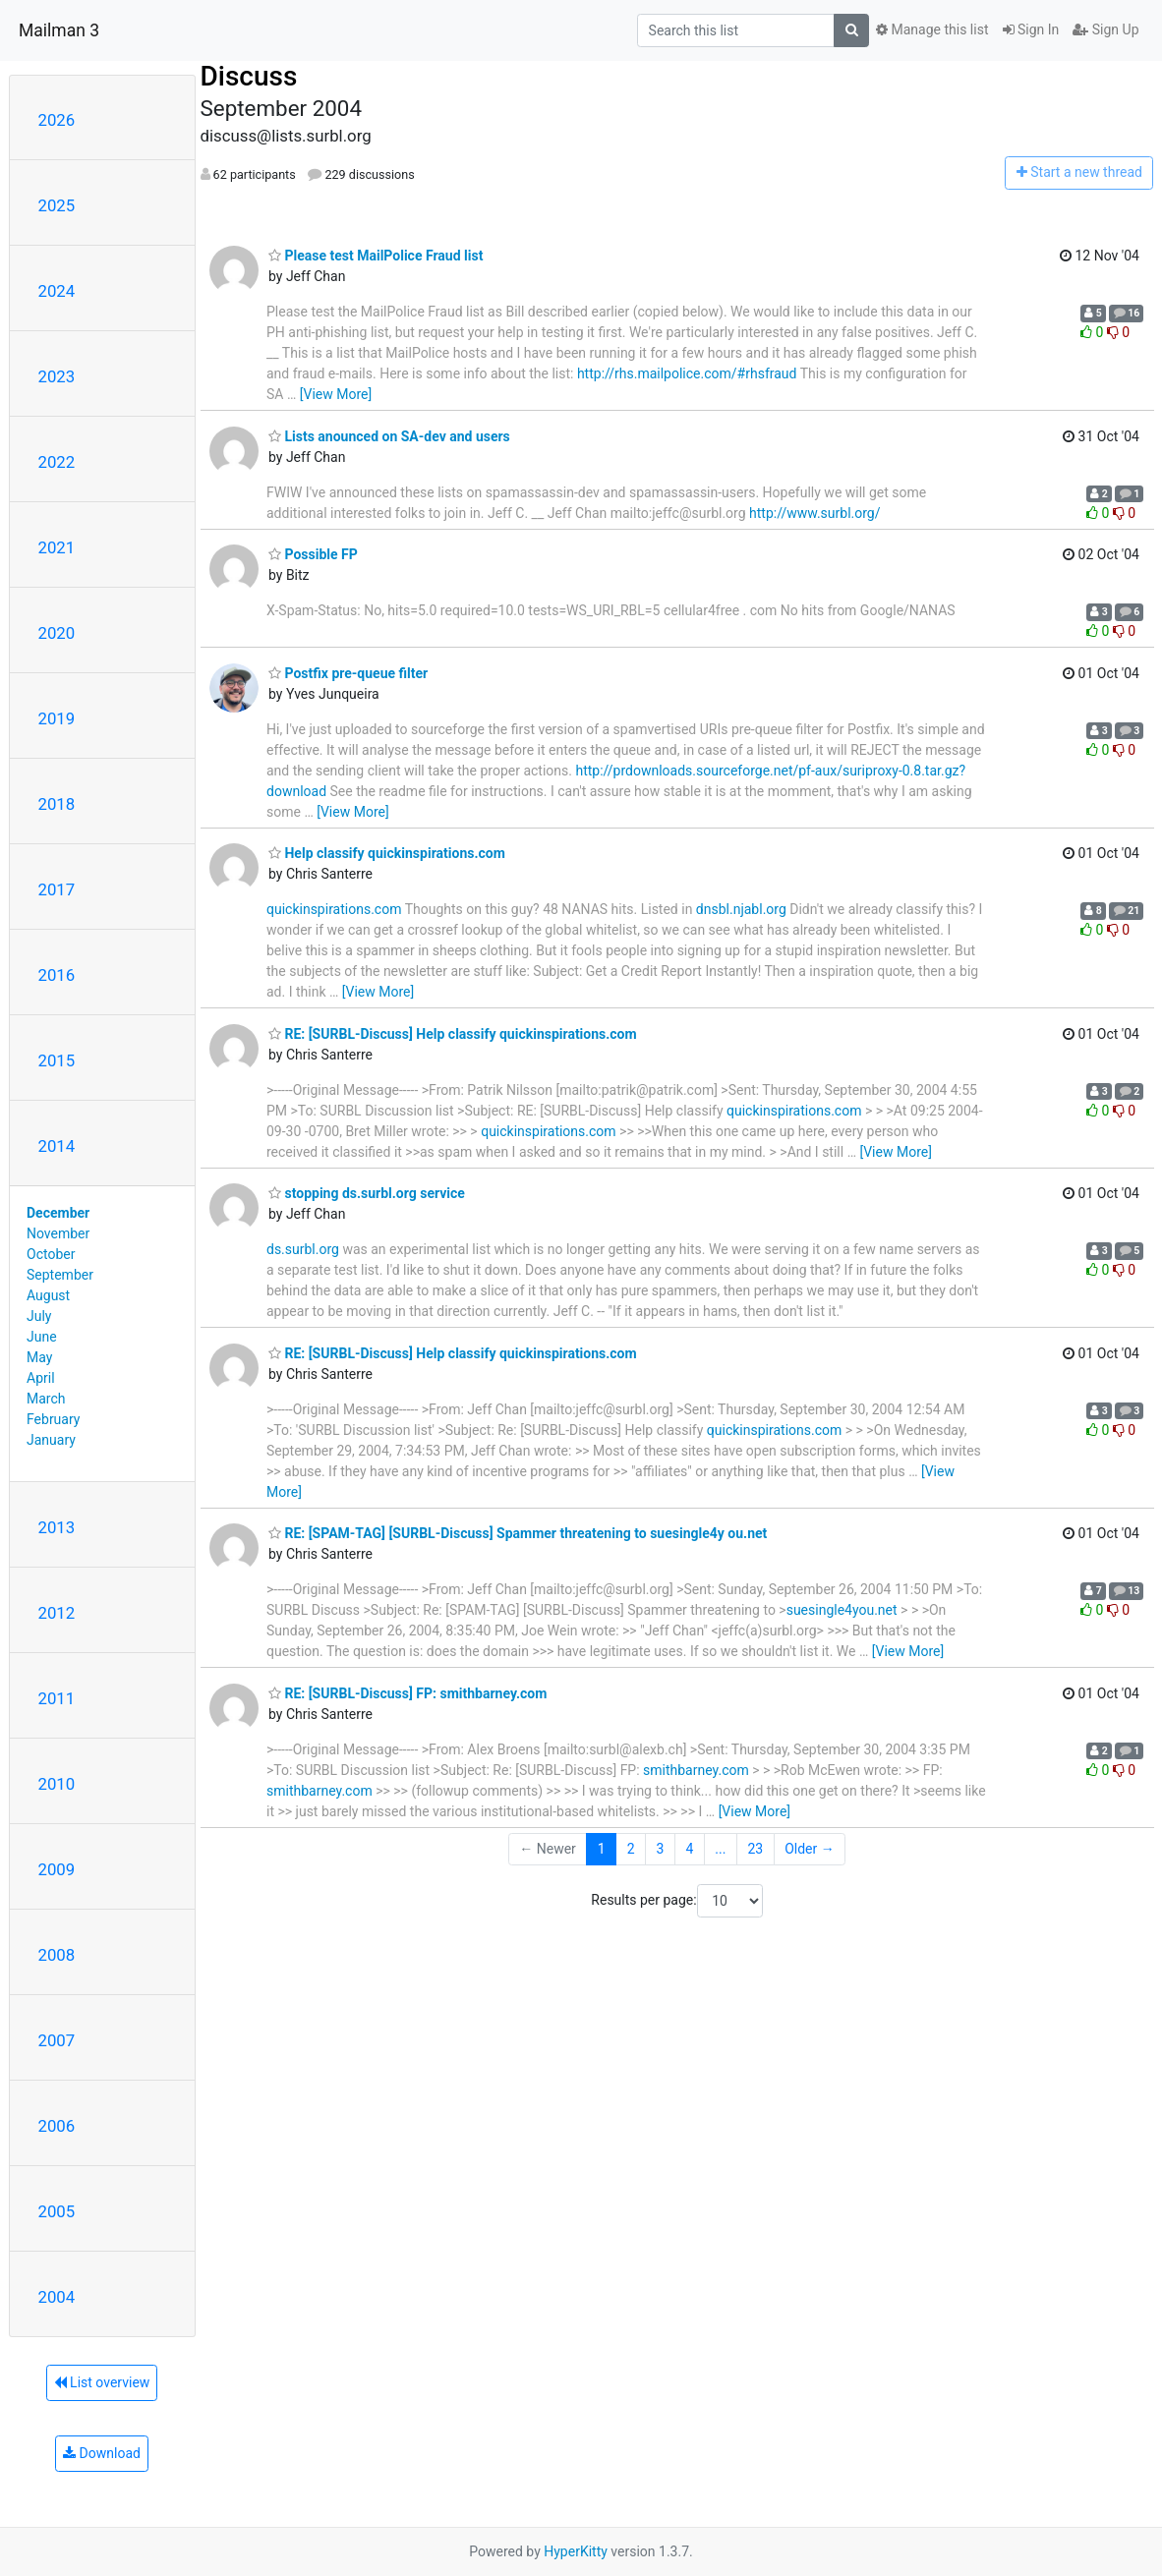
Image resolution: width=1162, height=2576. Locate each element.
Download (102, 2453)
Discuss (249, 76)
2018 (57, 804)
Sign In (1031, 29)
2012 (57, 1613)
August (48, 1295)
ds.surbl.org (302, 1249)
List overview (102, 2382)
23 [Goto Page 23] (755, 1849)
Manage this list (932, 29)
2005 (57, 2211)
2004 (57, 2297)
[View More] (336, 394)
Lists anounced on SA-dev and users (389, 436)
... (720, 1849)
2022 (57, 462)
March (46, 1398)
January (51, 1440)
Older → (809, 1849)
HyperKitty (576, 2551)
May (39, 1357)
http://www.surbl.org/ (814, 513)
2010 (57, 1784)
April (41, 1378)
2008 (57, 1955)
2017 (57, 889)
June (42, 1337)
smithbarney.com (696, 1770)
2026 (57, 120)
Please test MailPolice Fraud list (375, 255)
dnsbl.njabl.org (741, 909)
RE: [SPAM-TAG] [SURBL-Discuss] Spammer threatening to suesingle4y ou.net (517, 1533)
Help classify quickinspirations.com (386, 853)
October (51, 1254)
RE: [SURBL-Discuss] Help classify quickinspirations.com (452, 1034)
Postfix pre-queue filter (348, 673)
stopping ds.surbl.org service (366, 1193)
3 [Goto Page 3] (661, 1849)
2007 (57, 2040)
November (58, 1233)
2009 (57, 1869)
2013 (57, 1527)
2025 (57, 205)
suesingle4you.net (842, 1610)
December (58, 1213)
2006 (57, 2126)
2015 (57, 1060)
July (39, 1316)
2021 (57, 547)
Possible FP (313, 554)
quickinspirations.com (333, 909)
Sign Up (1105, 29)
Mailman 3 (59, 30)
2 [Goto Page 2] (631, 1849)
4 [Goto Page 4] (689, 1849)
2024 (57, 291)
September (60, 1275)
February (53, 1419)
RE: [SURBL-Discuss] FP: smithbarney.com (407, 1693)
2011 (57, 1698)
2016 (57, 975)
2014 (57, 1146)
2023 (57, 376)
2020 (57, 633)
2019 (57, 718)
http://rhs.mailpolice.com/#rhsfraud (687, 373)
